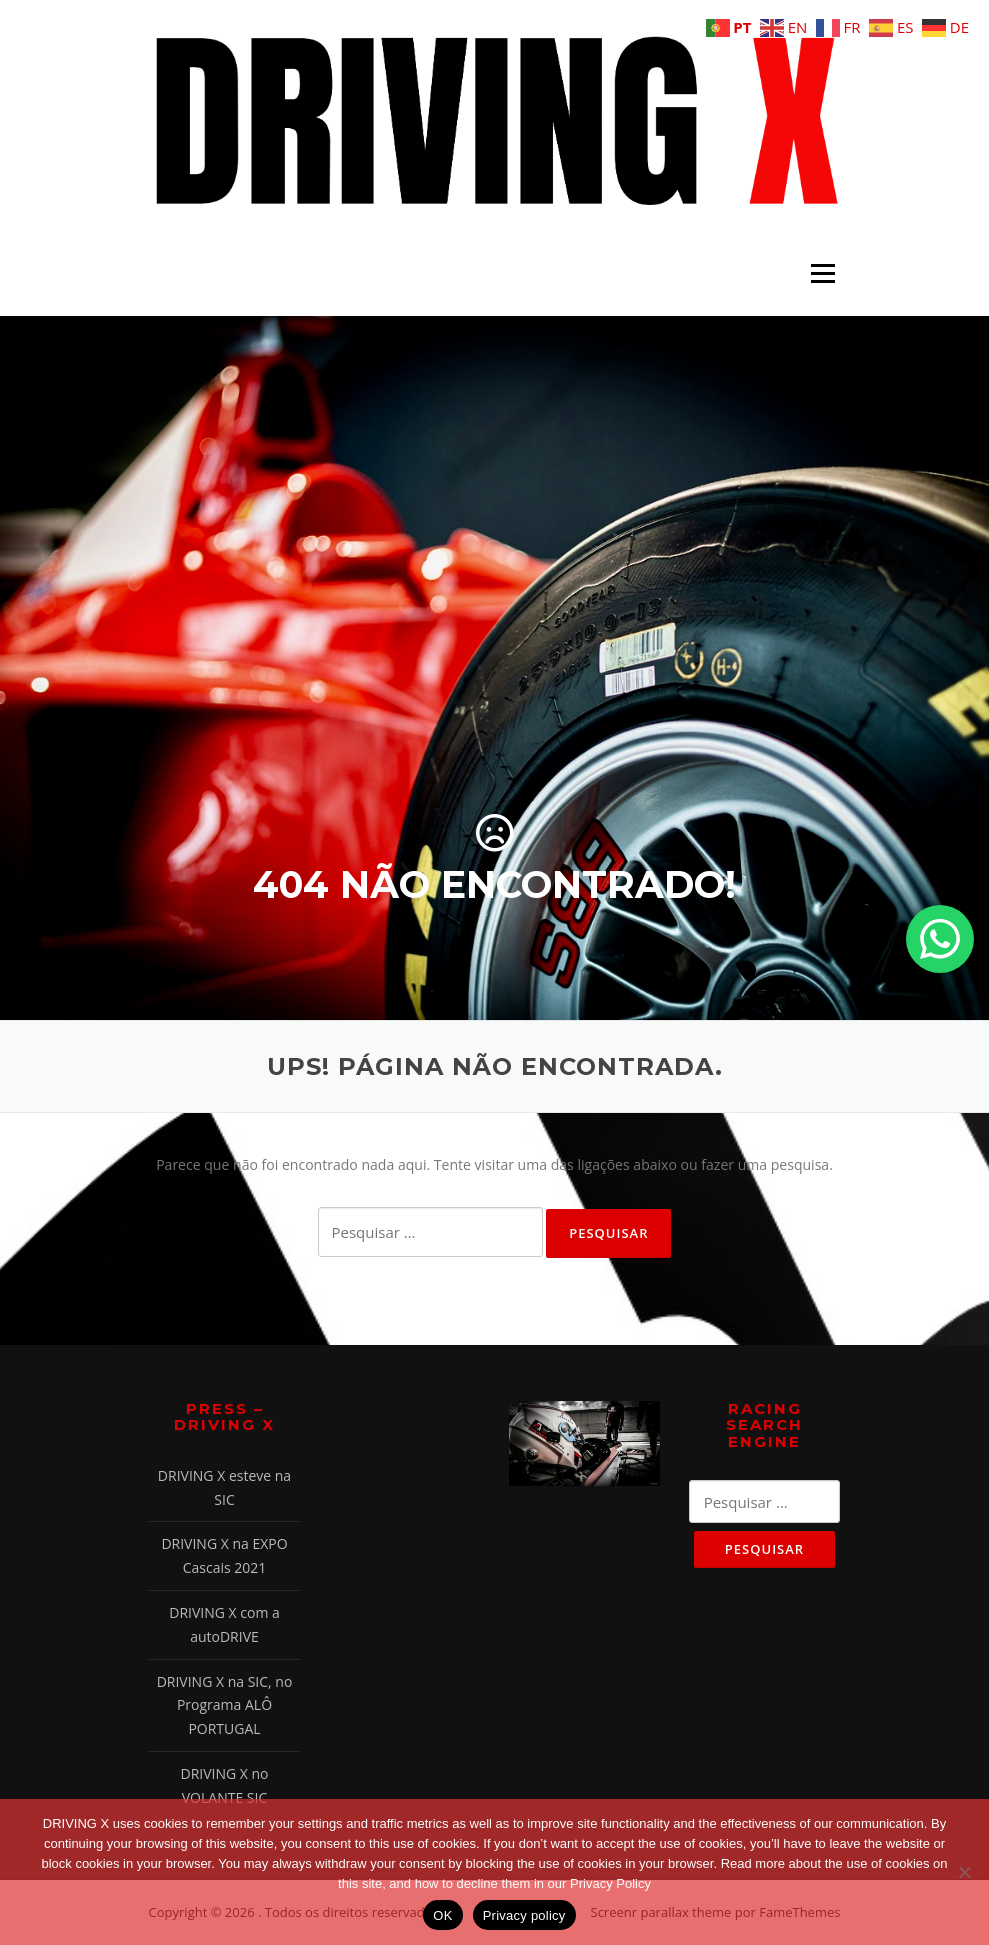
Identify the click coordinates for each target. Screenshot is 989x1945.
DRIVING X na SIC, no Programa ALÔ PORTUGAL (225, 1705)
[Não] (964, 1872)
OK (442, 1915)
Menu (822, 273)
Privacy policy (524, 1915)
